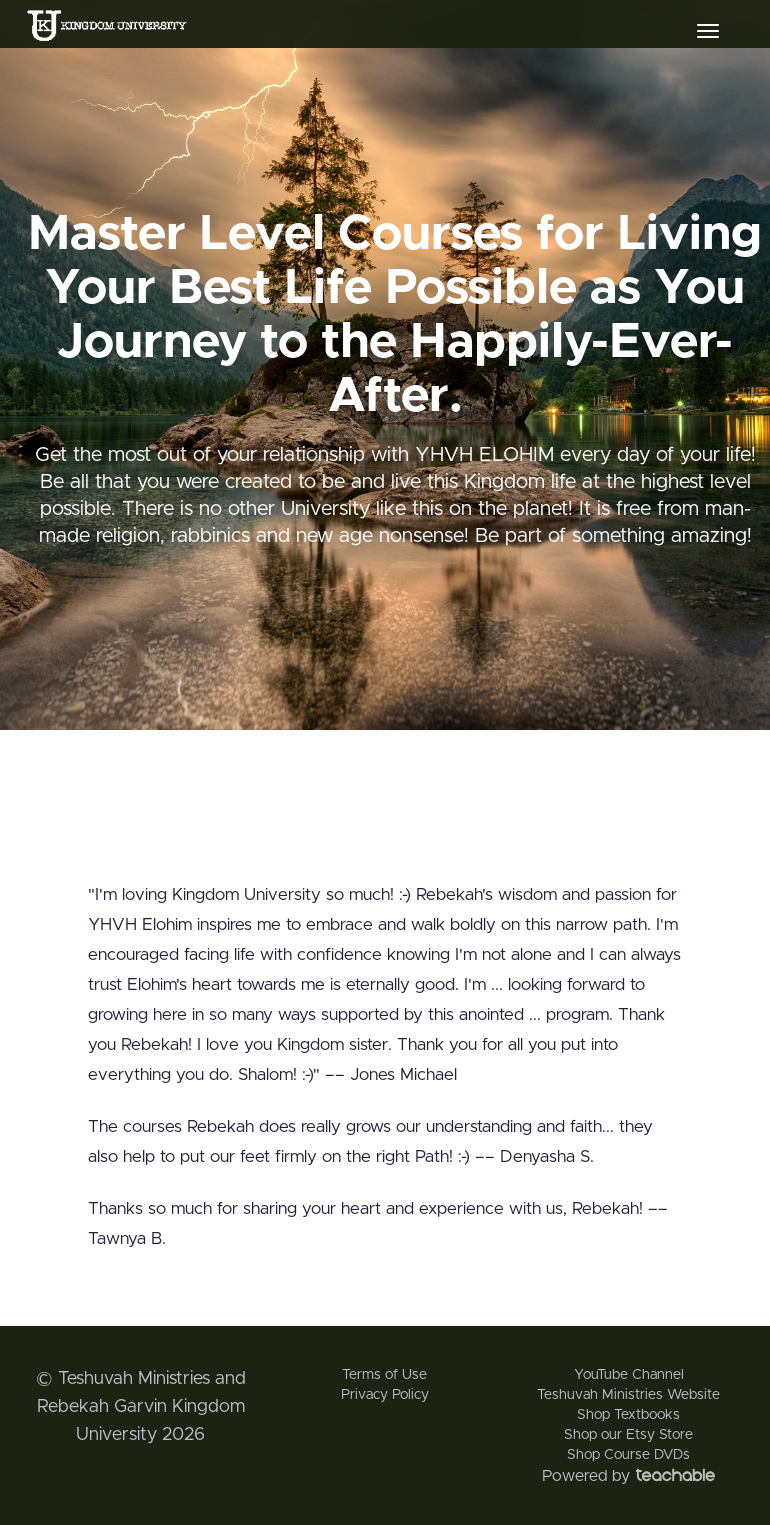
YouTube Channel (629, 1375)
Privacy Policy (385, 1395)
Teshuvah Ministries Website (628, 1395)
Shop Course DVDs (628, 1455)
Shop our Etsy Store (628, 1435)
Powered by (628, 1476)
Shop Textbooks (628, 1415)
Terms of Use (384, 1375)
